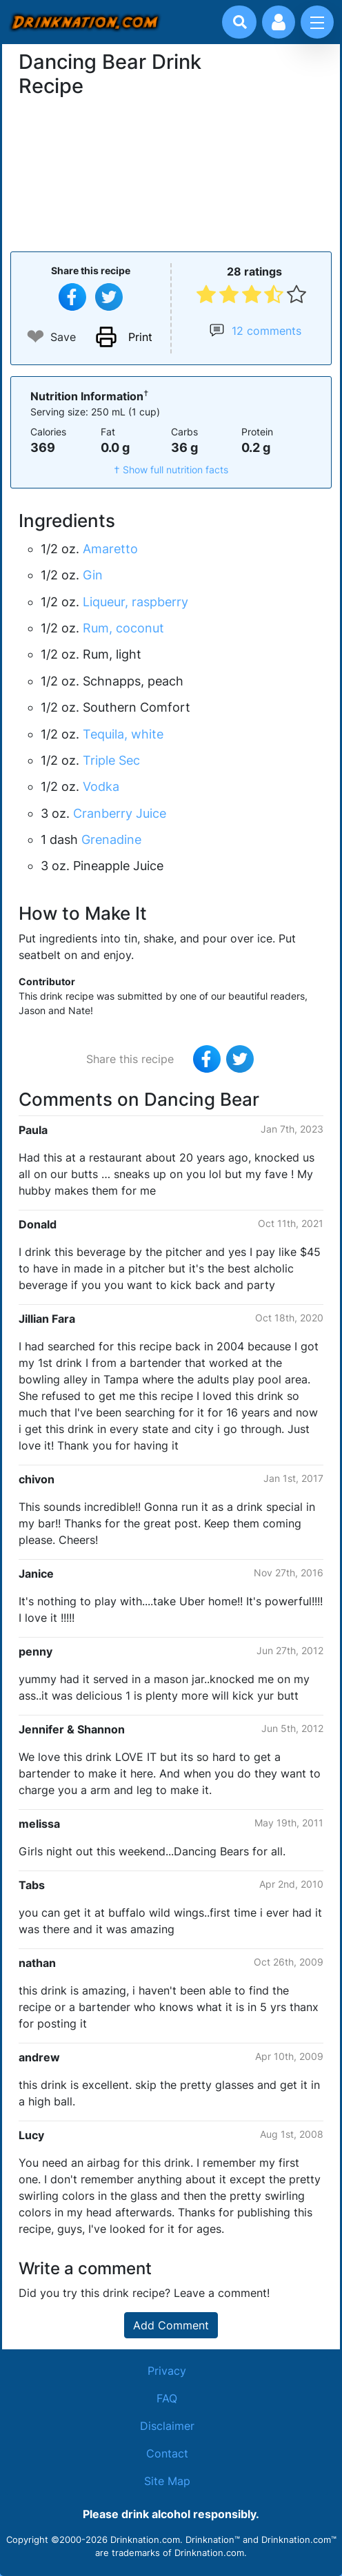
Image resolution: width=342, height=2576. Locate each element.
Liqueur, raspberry (135, 602)
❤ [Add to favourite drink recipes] (35, 336)
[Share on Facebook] (72, 297)
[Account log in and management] (278, 22)
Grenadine (111, 839)
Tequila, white (123, 734)
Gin (93, 575)
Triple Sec (111, 760)
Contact (167, 2453)
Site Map (167, 2481)
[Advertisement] (171, 173)
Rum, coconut (123, 628)
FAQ (167, 2398)
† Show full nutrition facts (171, 469)
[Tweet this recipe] (109, 297)
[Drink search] (239, 22)
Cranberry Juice (119, 813)
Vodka (101, 786)
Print (140, 337)
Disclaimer (167, 2426)
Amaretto (110, 549)
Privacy (167, 2371)
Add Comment (171, 2325)
